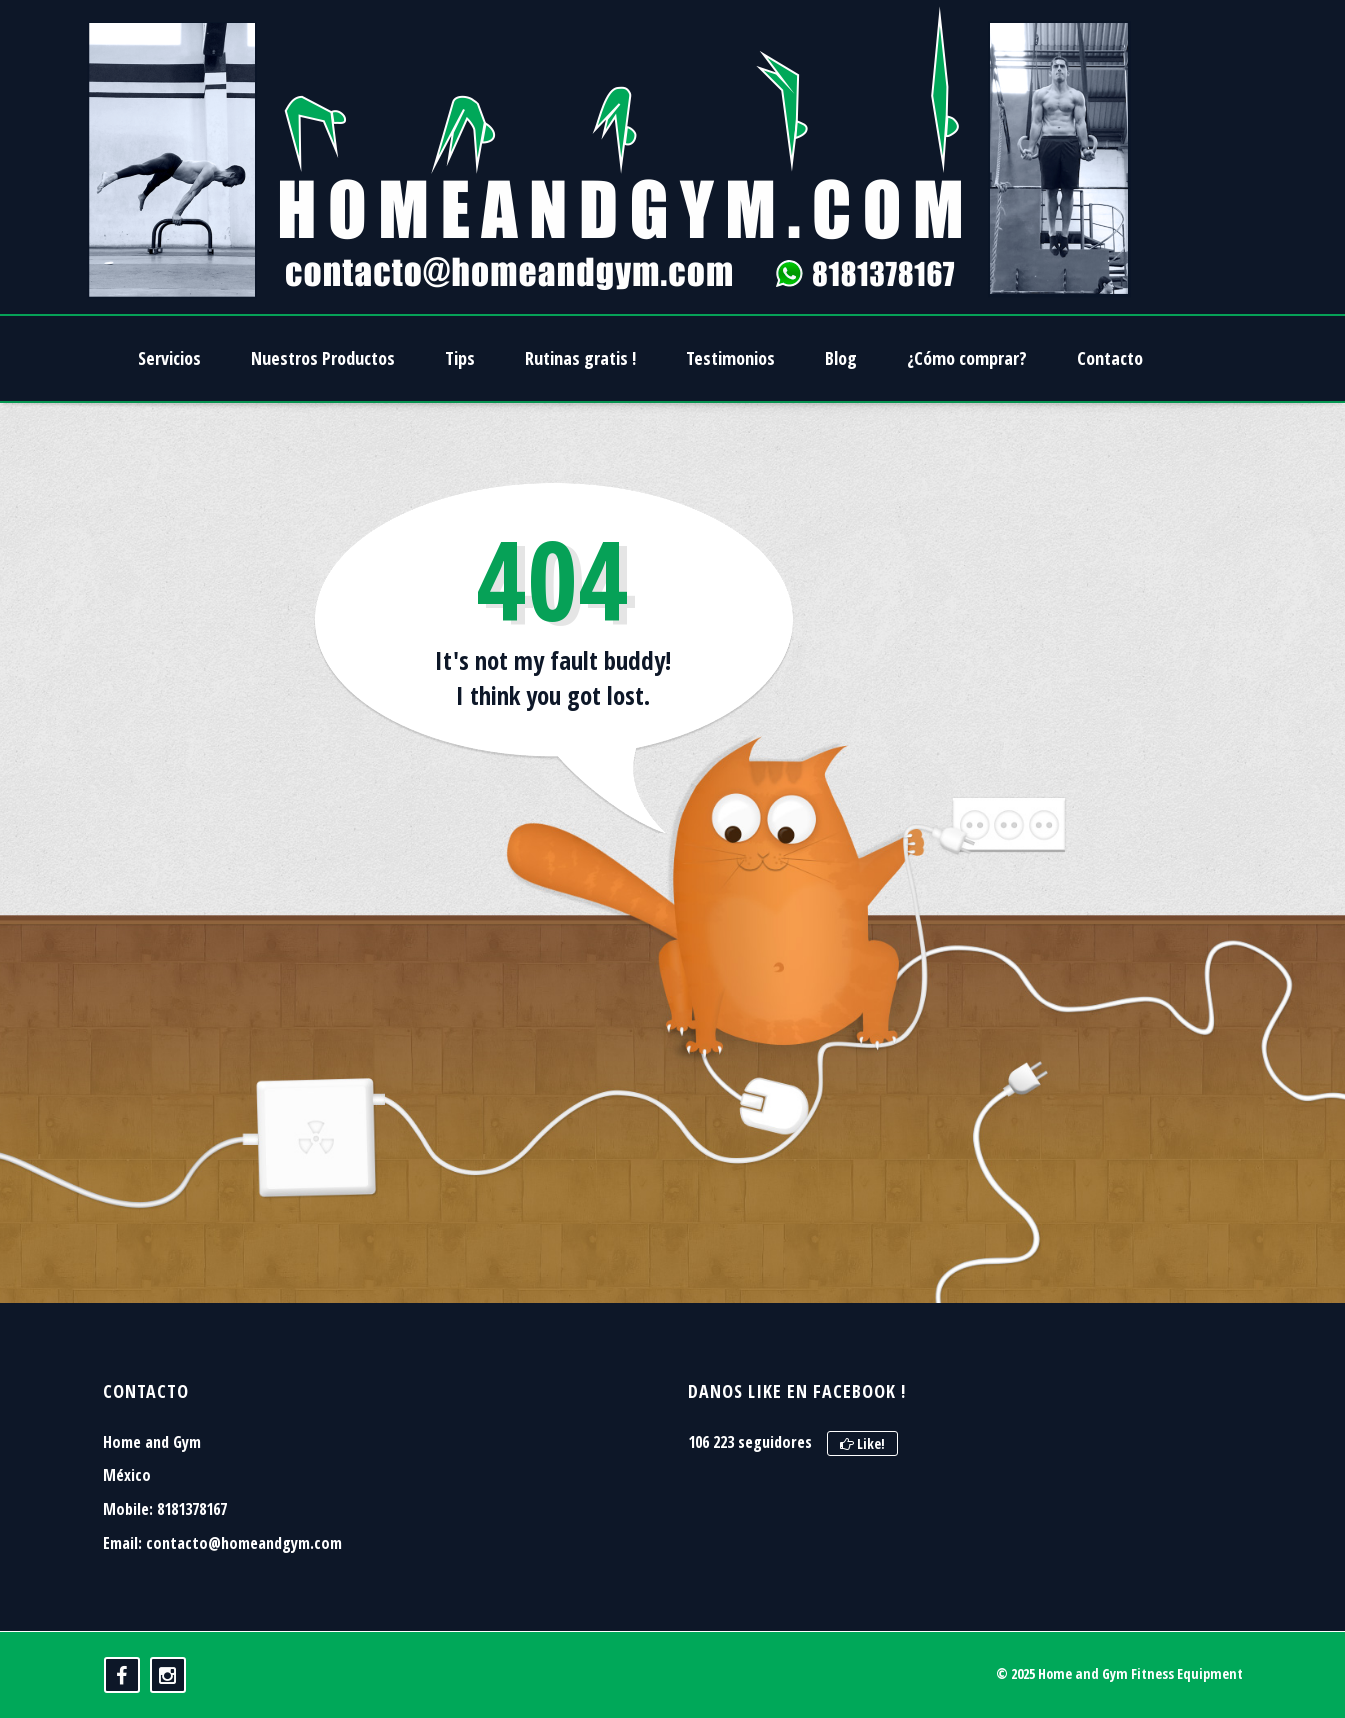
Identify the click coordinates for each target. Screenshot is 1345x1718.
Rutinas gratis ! (580, 358)
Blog (841, 358)
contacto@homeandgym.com (244, 1543)
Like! (862, 1443)
